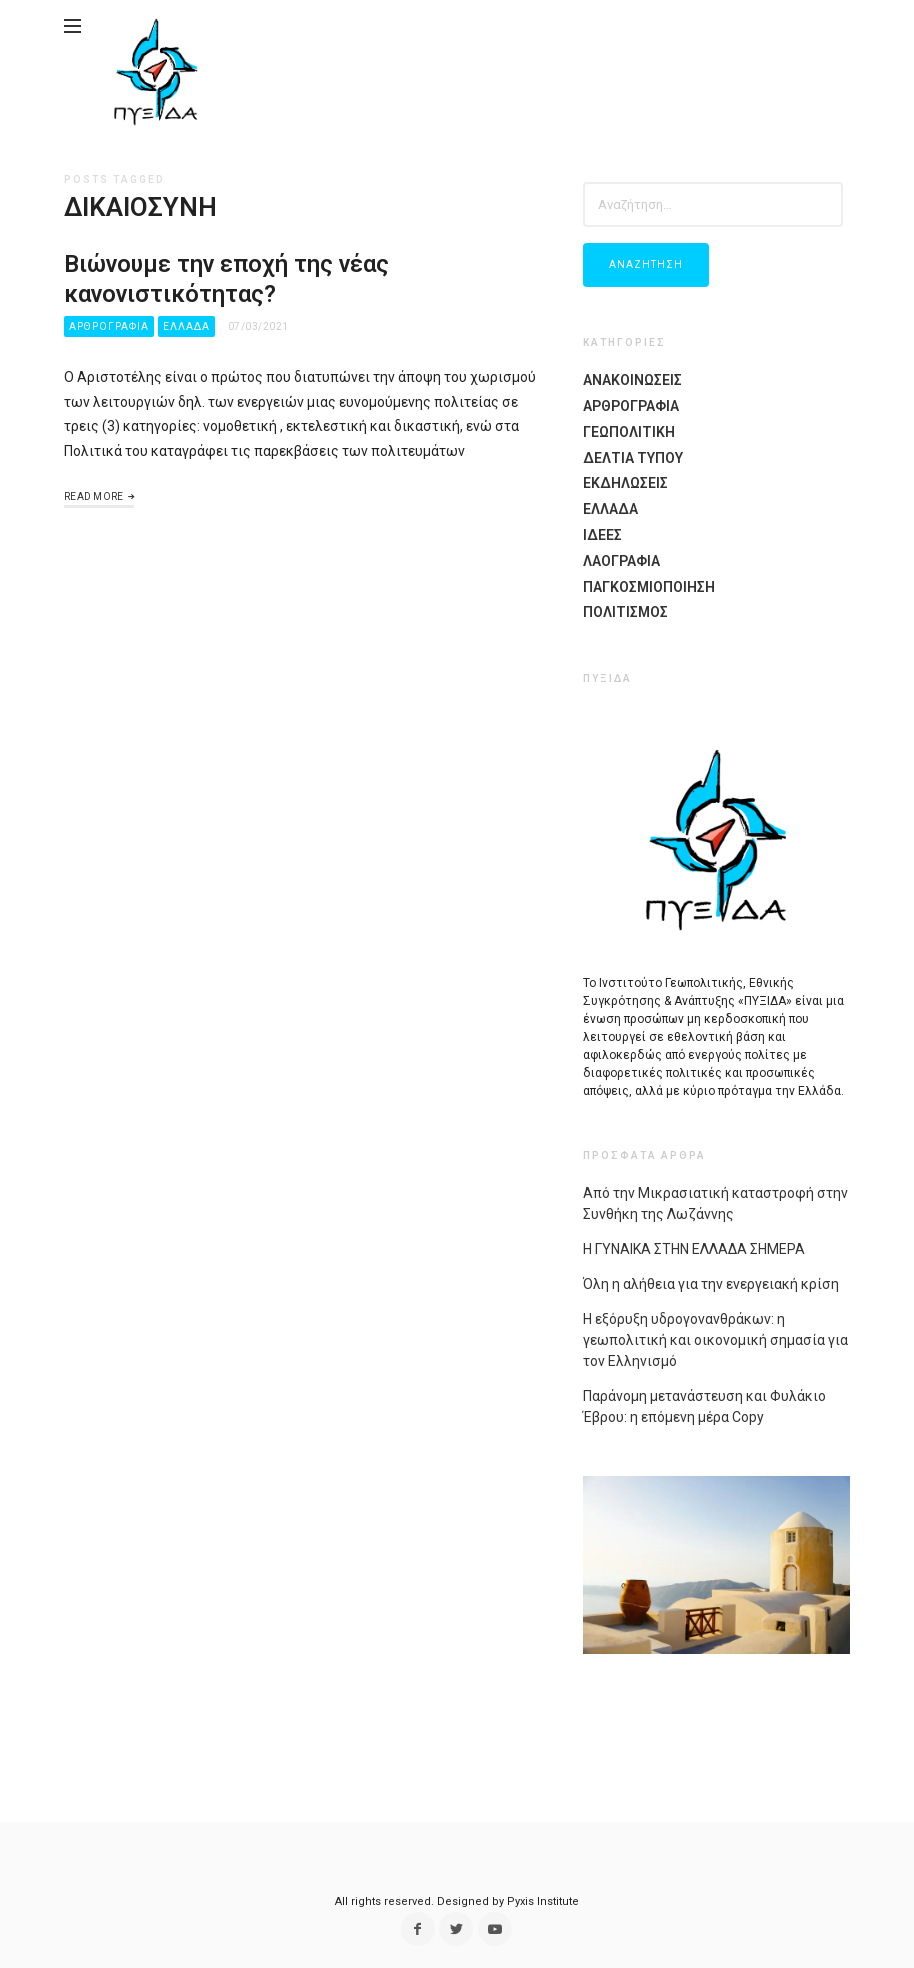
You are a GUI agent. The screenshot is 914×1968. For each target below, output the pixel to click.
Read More (94, 496)
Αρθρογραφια (109, 326)
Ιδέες (602, 535)
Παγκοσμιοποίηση (649, 587)
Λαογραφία (621, 561)
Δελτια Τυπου (633, 458)
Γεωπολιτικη (629, 432)
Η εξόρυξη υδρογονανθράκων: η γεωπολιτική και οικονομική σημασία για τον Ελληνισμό (715, 1340)
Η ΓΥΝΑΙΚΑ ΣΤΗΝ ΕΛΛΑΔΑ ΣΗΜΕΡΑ (694, 1249)
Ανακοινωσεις (632, 380)
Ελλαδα (186, 326)
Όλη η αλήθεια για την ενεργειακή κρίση (711, 1284)
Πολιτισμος (625, 612)
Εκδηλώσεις (625, 483)
